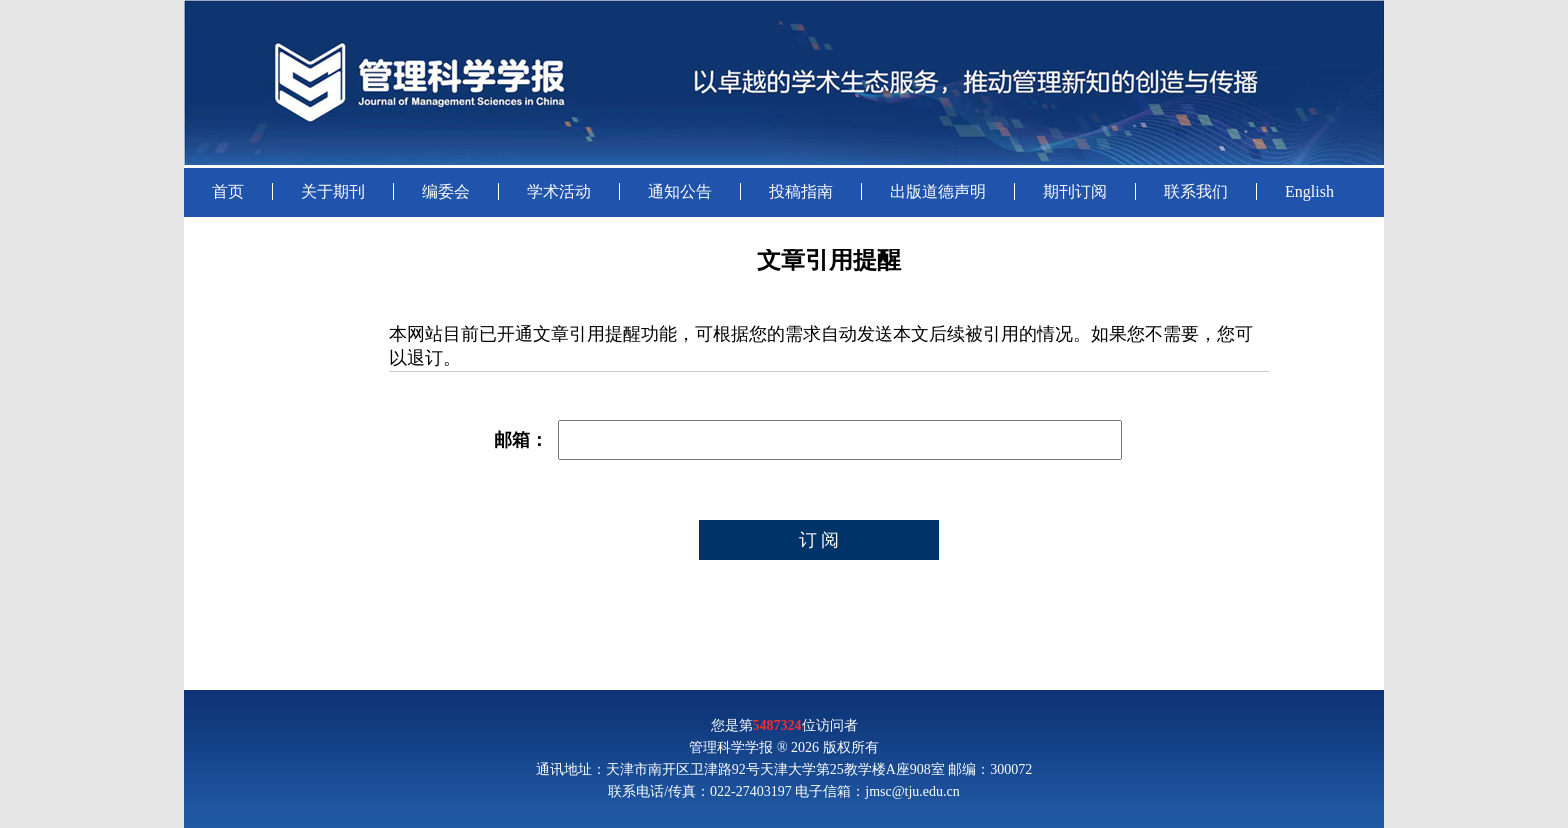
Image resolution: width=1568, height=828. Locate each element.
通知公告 (680, 191)
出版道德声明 (938, 191)
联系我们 (1196, 191)
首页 (228, 191)
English (1309, 191)
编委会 (446, 191)
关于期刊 (333, 191)
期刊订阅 (1075, 191)
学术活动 (559, 191)
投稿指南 (801, 191)
